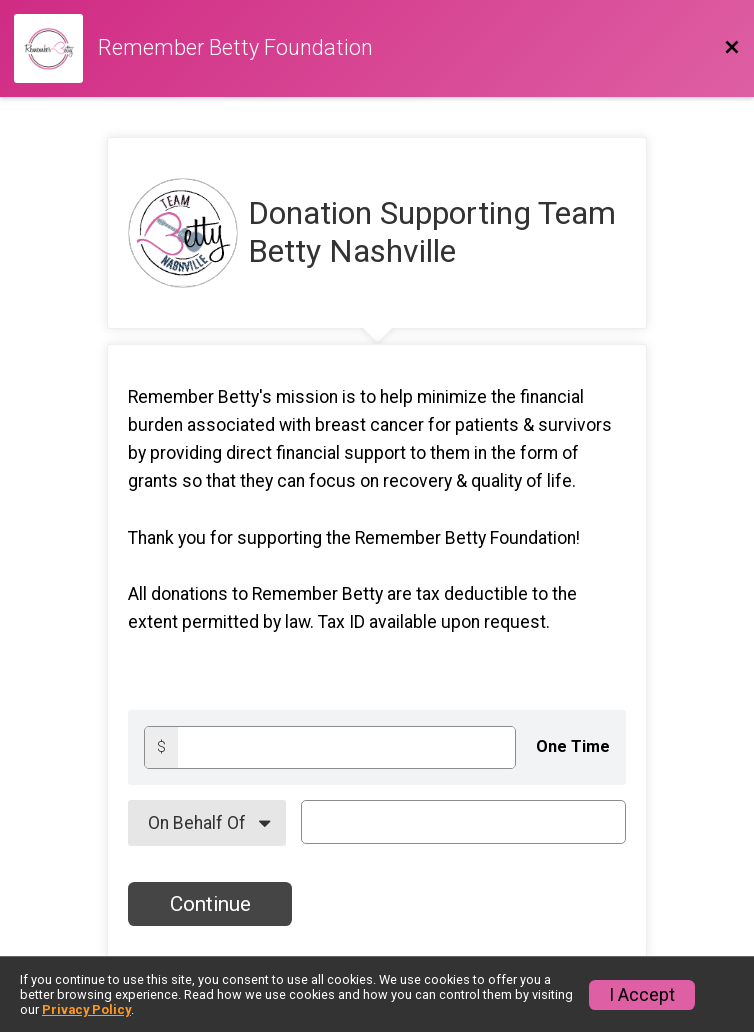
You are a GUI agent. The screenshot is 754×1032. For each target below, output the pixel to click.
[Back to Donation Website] (732, 48)
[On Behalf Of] (207, 823)
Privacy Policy (86, 1009)
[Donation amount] (346, 747)
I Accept (642, 995)
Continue (210, 904)
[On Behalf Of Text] (463, 822)
